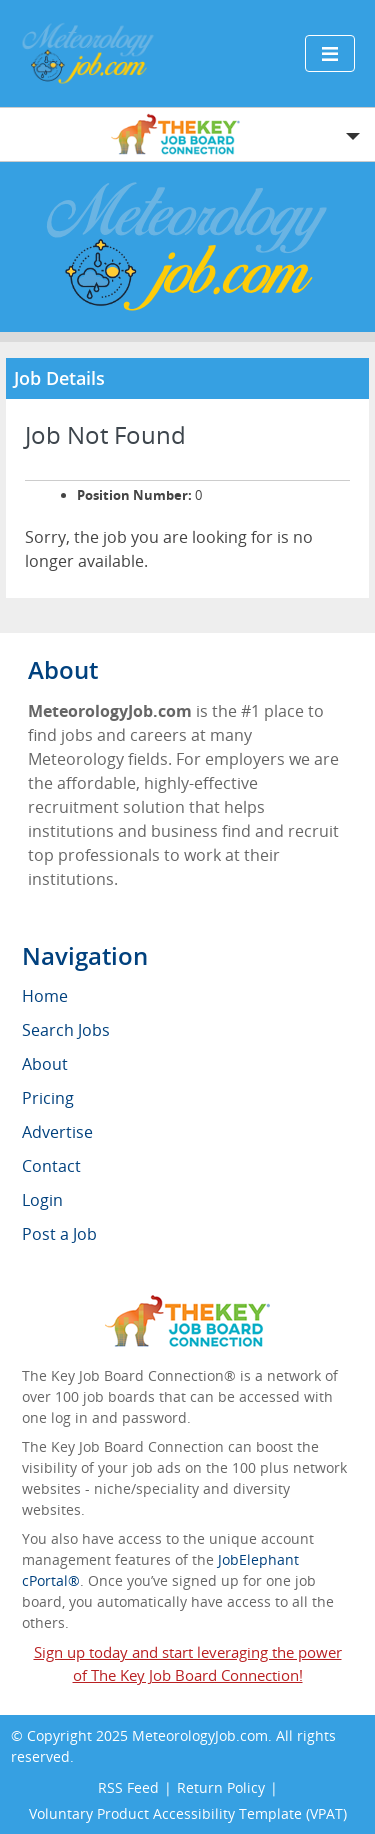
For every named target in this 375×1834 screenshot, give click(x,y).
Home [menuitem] (45, 996)
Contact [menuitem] (51, 1166)
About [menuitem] (45, 1064)
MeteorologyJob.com (200, 1735)
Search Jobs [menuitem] (66, 1030)
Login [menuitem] (42, 1200)
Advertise (57, 1132)
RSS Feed (128, 1787)
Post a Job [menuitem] (59, 1234)
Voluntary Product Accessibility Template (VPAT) (188, 1813)
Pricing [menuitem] (48, 1098)
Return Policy (221, 1787)
